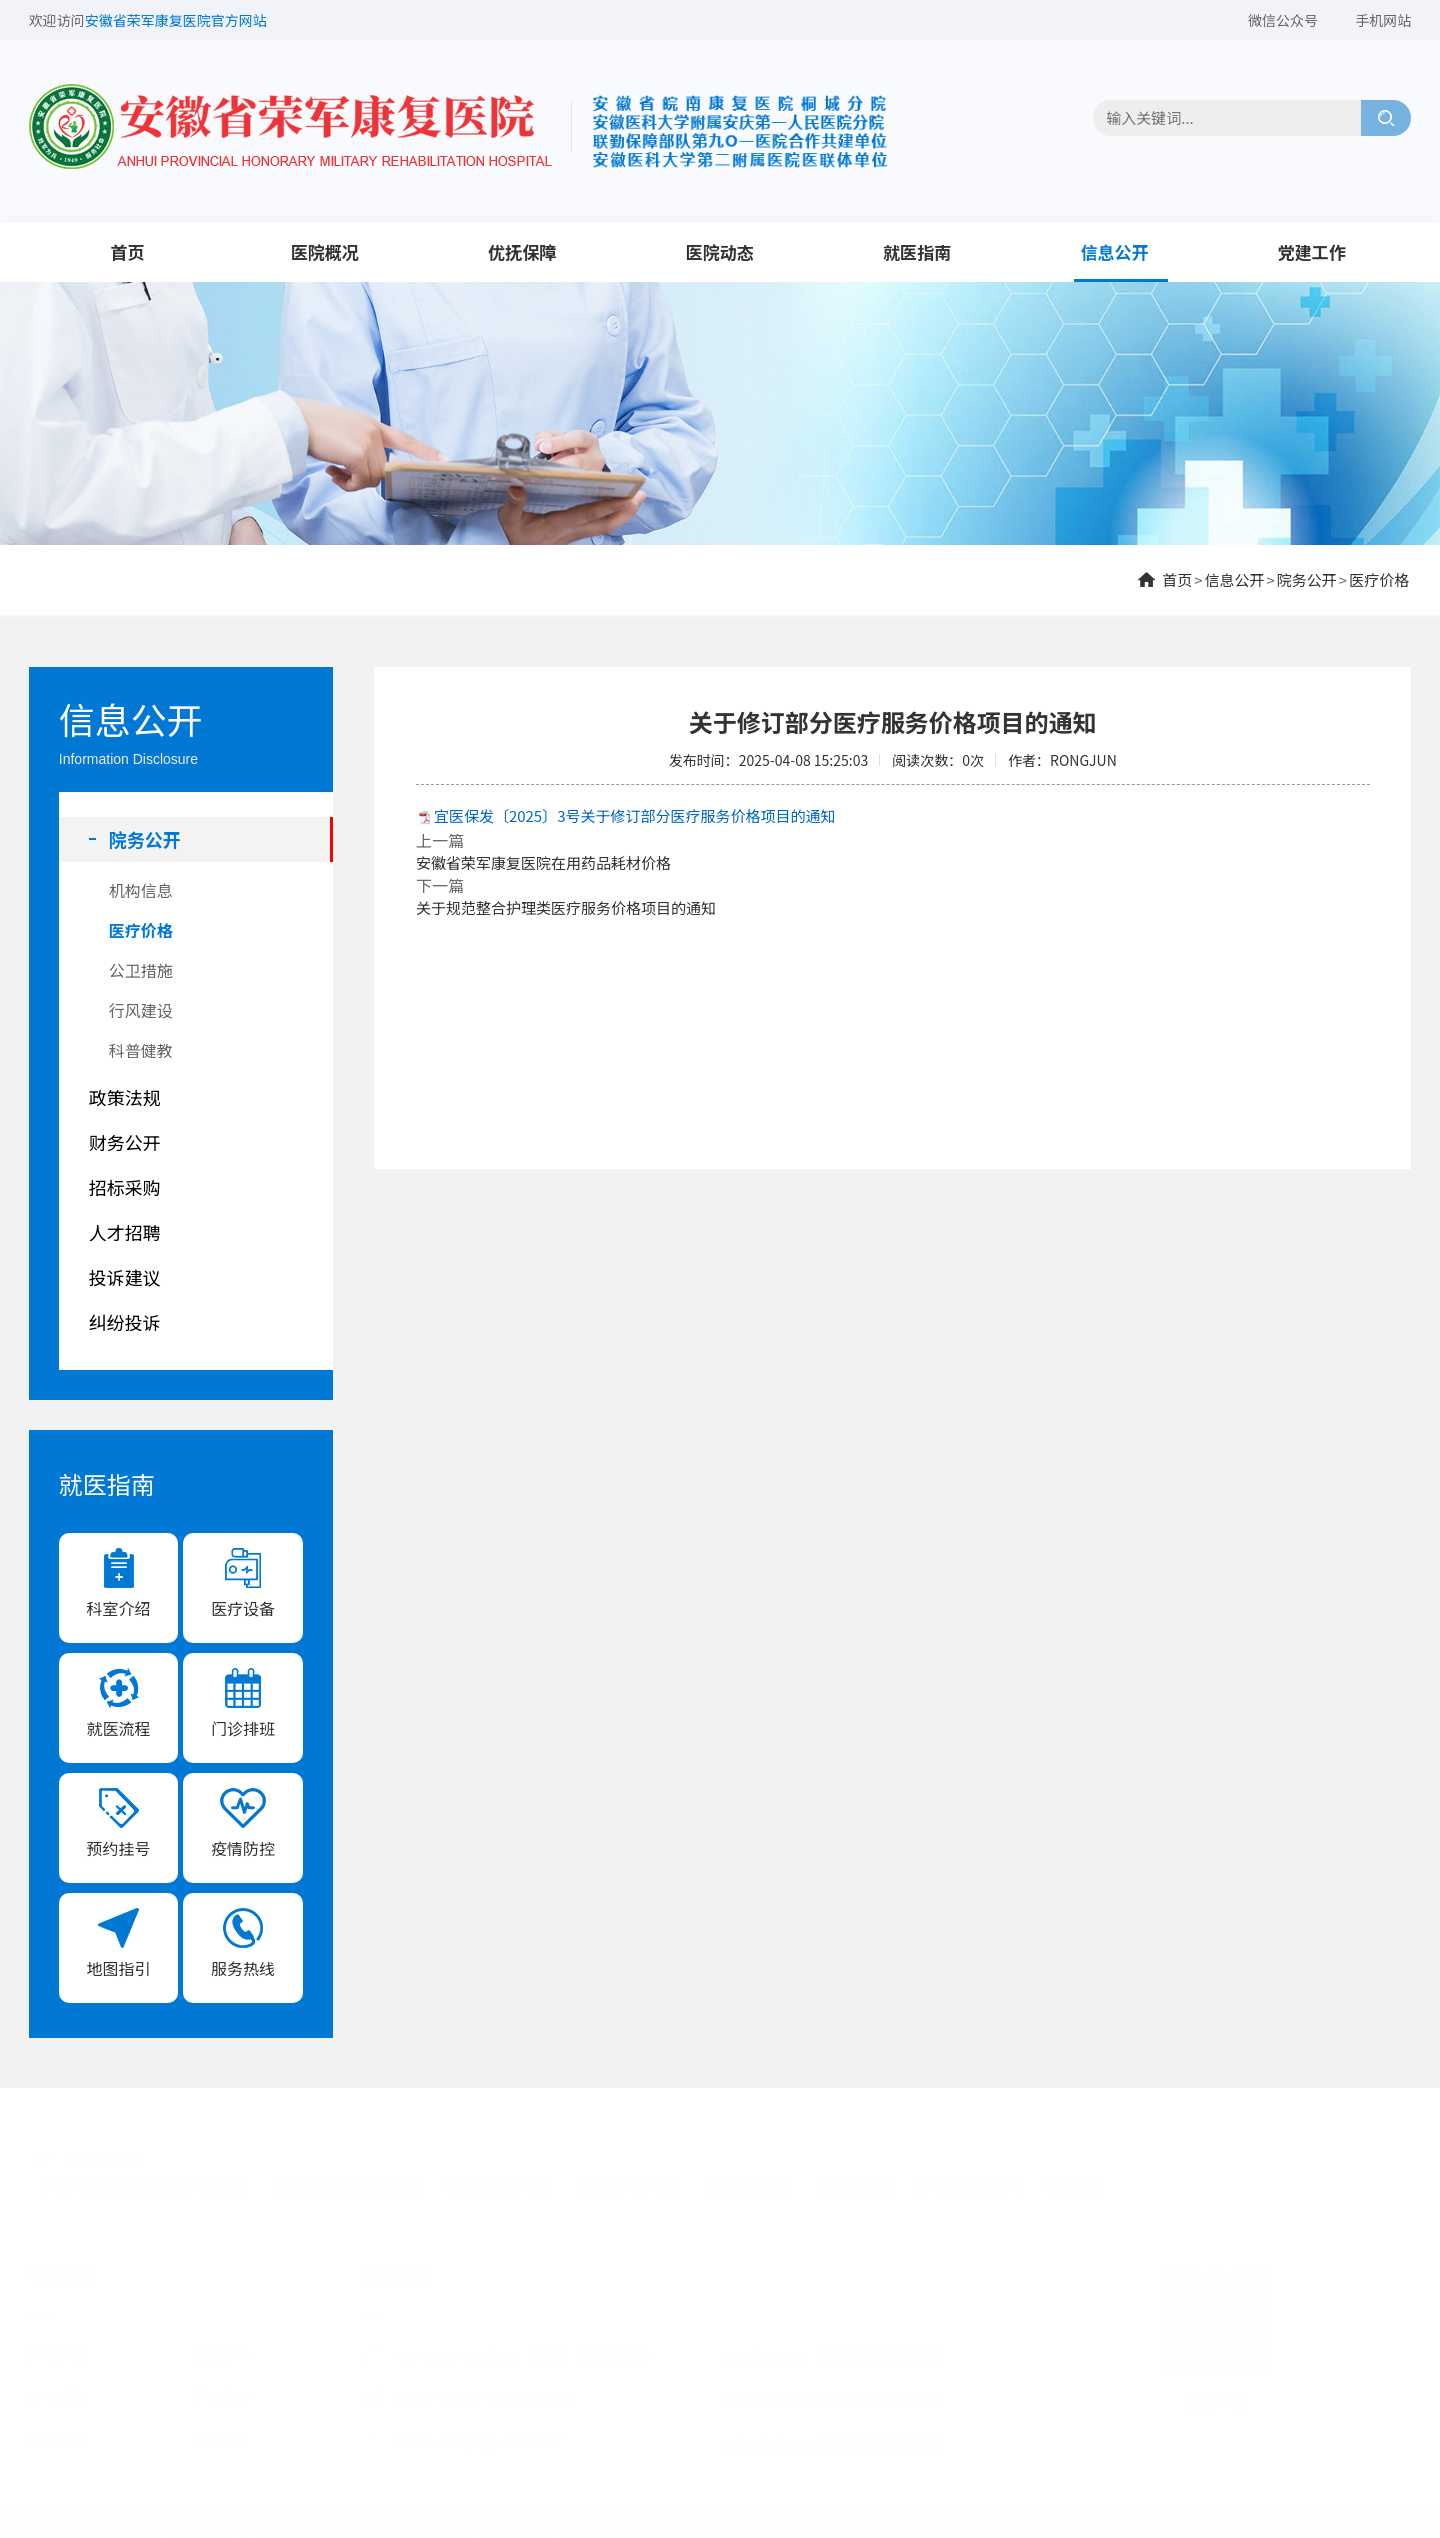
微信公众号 (1283, 20)
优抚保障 (522, 251)
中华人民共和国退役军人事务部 (144, 2184)
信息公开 (1114, 251)
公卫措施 (141, 970)
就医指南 (917, 251)
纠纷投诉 (125, 1322)
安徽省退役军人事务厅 (347, 2184)
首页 (127, 251)
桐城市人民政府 (627, 2184)
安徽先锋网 (854, 2184)
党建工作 (1312, 251)
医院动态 (720, 251)
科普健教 (141, 1050)
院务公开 (1307, 579)
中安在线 (1074, 2184)
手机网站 (1383, 20)
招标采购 (125, 1187)
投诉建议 (125, 1277)
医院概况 (325, 251)
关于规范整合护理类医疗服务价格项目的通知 (566, 907)
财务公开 (125, 1142)
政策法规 (125, 1097)
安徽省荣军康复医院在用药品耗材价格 (543, 862)
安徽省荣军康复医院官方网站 (176, 20)
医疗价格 (1379, 579)
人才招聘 (125, 1232)
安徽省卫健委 (748, 2184)
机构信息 (141, 890)
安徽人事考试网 (967, 2184)
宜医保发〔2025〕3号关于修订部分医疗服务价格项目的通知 (635, 815)
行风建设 (141, 1010)
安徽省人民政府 (498, 2184)
